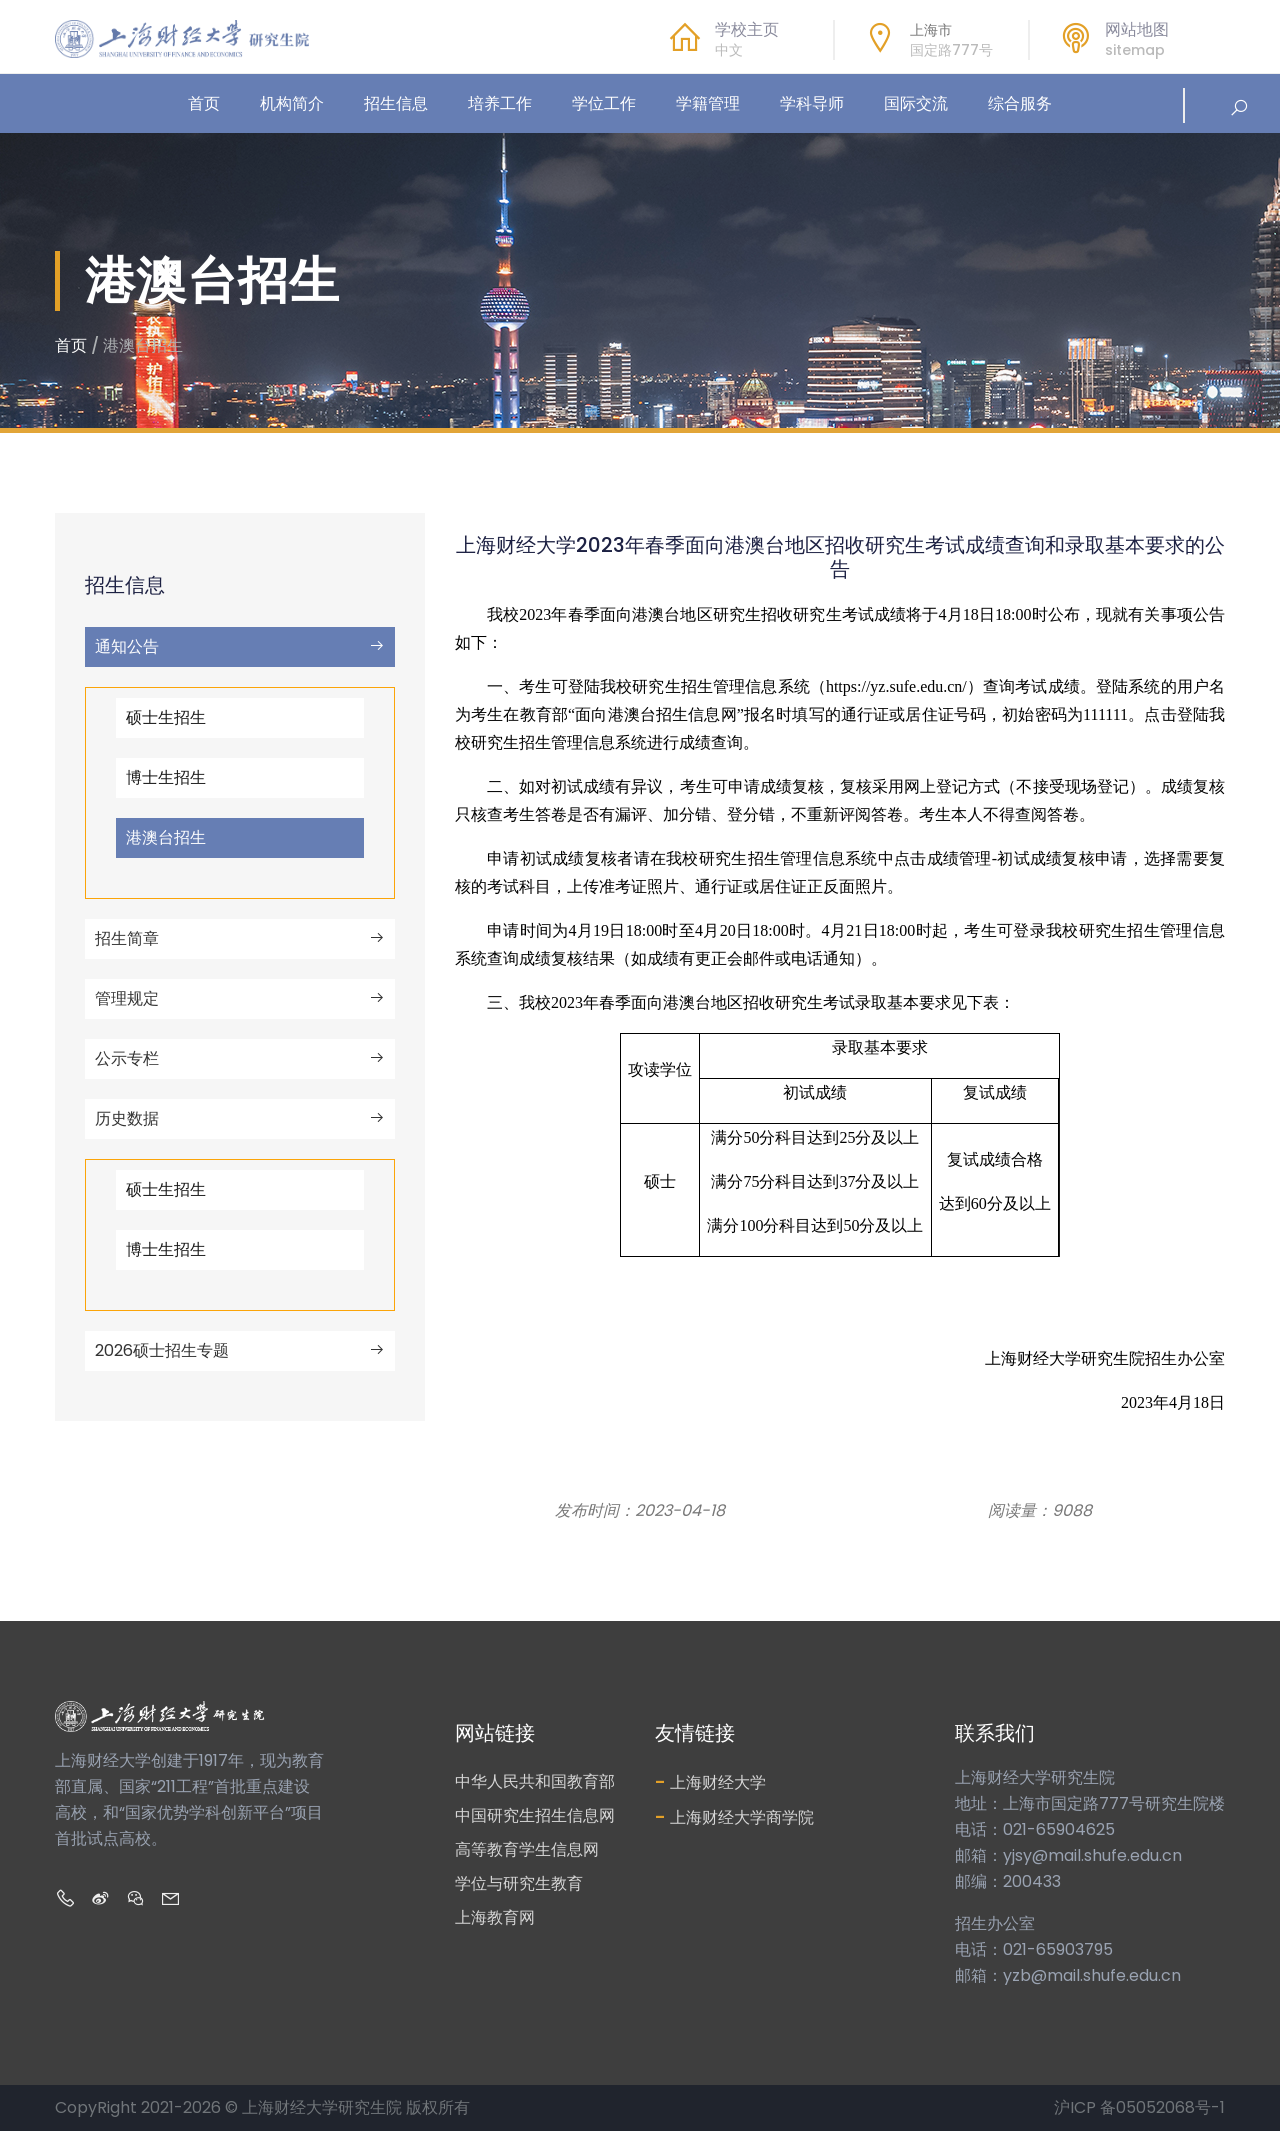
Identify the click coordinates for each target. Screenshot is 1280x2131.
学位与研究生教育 (519, 1883)
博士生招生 (166, 777)
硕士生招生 (166, 717)
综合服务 (1020, 103)
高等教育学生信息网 (527, 1849)
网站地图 (1137, 29)
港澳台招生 (166, 837)
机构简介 (292, 103)
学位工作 (604, 103)
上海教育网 (495, 1917)
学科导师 (812, 103)
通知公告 (240, 646)
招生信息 (396, 103)
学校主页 (747, 29)
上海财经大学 (710, 1781)
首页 (204, 103)
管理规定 (240, 998)
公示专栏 (240, 1058)
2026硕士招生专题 (240, 1350)
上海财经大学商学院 (734, 1816)
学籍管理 (708, 103)
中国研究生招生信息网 (535, 1815)
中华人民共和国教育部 (535, 1781)
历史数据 (240, 1118)
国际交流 (916, 103)
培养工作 (500, 103)
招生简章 (240, 938)
